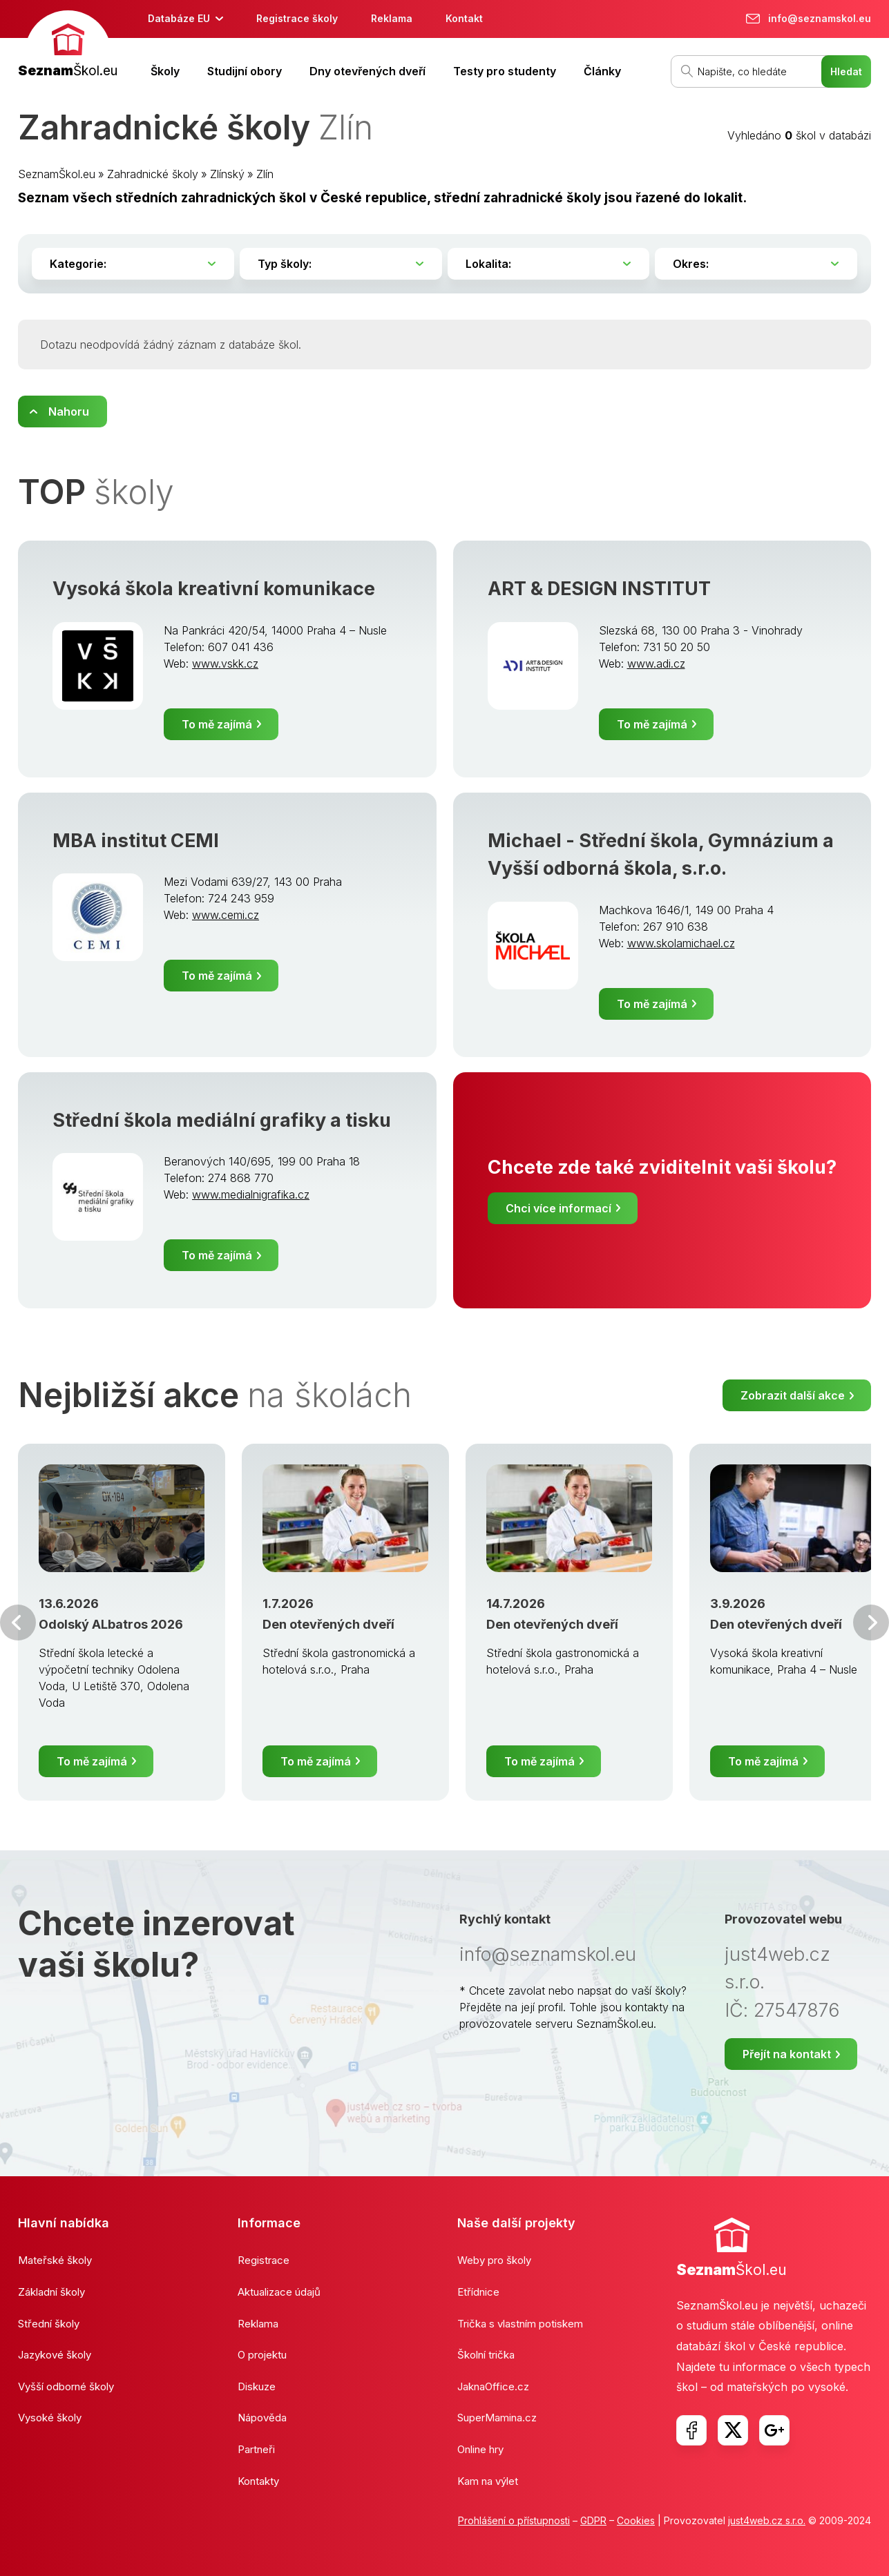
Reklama (391, 18)
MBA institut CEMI (135, 840)
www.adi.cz (656, 663)
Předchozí (18, 1622)
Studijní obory (244, 71)
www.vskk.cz (225, 663)
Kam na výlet (487, 2481)
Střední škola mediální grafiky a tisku (221, 1120)
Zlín (265, 174)
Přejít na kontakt (787, 2054)
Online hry (480, 2449)
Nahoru (68, 411)
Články (602, 71)
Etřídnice (478, 2291)
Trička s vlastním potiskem (520, 2323)
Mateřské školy (55, 2260)
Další (871, 1622)
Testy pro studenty (504, 71)
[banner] (67, 45)
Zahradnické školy (152, 174)
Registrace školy (297, 18)
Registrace (263, 2260)
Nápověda (262, 2417)
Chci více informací (558, 1208)
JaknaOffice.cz (493, 2386)
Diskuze (257, 2386)
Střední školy (48, 2323)
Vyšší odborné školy (66, 2386)
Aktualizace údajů (279, 2291)
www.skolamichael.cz (681, 943)
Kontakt (464, 18)
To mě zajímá (217, 724)
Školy (165, 71)
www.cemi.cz (225, 915)
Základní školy (51, 2291)
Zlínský (227, 174)
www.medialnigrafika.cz (250, 1194)
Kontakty (258, 2481)
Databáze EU (179, 18)
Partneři (256, 2449)
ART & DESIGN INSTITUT (599, 588)
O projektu (262, 2354)
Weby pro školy (494, 2260)
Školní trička (486, 2354)
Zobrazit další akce (792, 1395)
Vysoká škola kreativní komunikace (213, 588)
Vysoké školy (50, 2417)
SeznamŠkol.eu (56, 174)
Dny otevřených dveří (367, 71)
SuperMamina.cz (497, 2417)
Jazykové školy (54, 2354)
